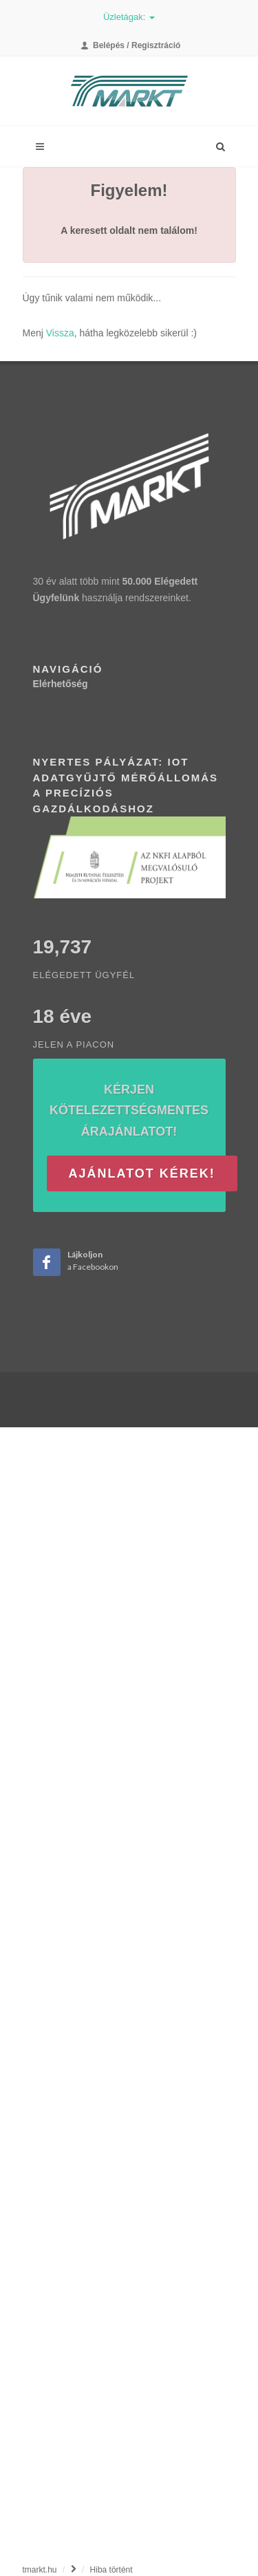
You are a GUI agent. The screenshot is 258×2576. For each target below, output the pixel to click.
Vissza (60, 332)
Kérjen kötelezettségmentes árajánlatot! (129, 1110)
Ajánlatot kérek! (142, 1173)
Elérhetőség (60, 683)
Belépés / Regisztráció (130, 45)
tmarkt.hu (40, 2570)
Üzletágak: (129, 17)
